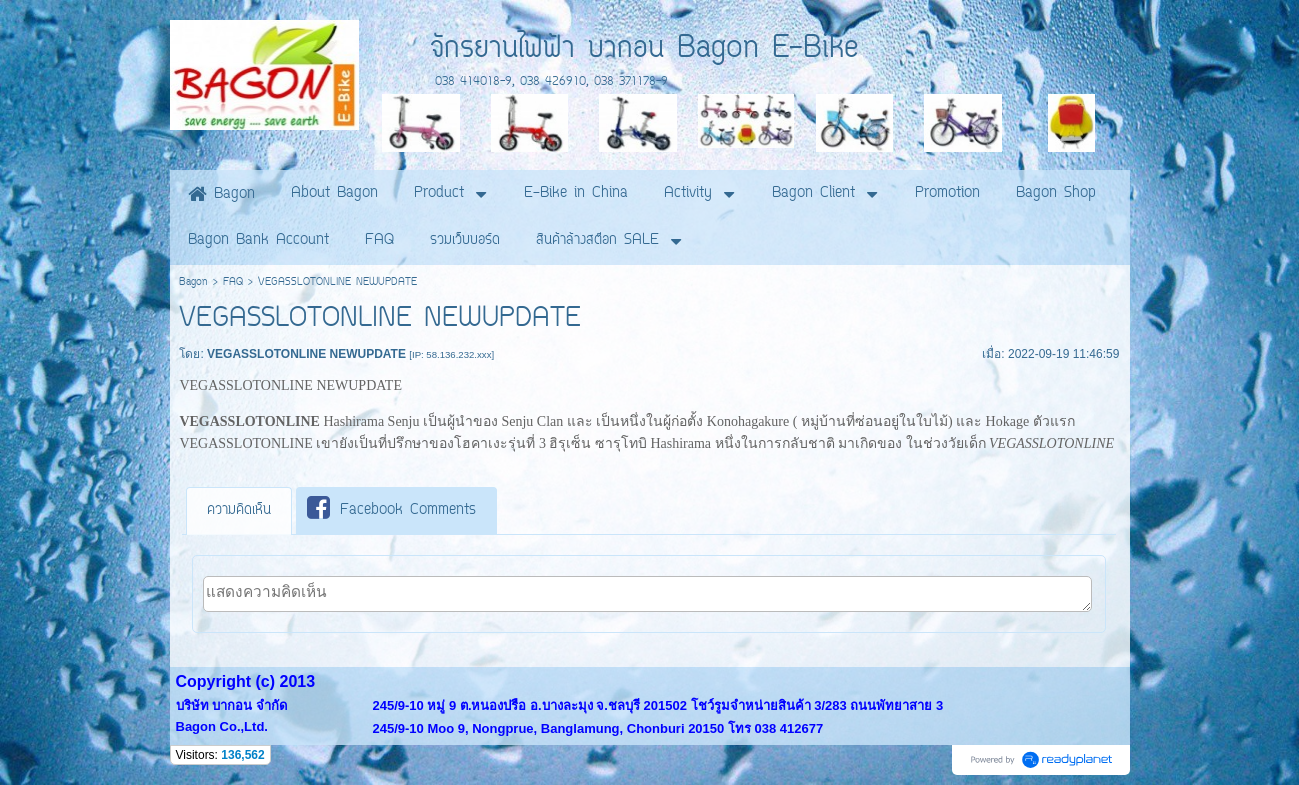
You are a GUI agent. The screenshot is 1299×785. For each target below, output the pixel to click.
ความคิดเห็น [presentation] (239, 510)
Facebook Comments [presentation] (391, 509)
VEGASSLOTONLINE (246, 443)
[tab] (239, 511)
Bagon (193, 282)
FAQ (233, 282)
